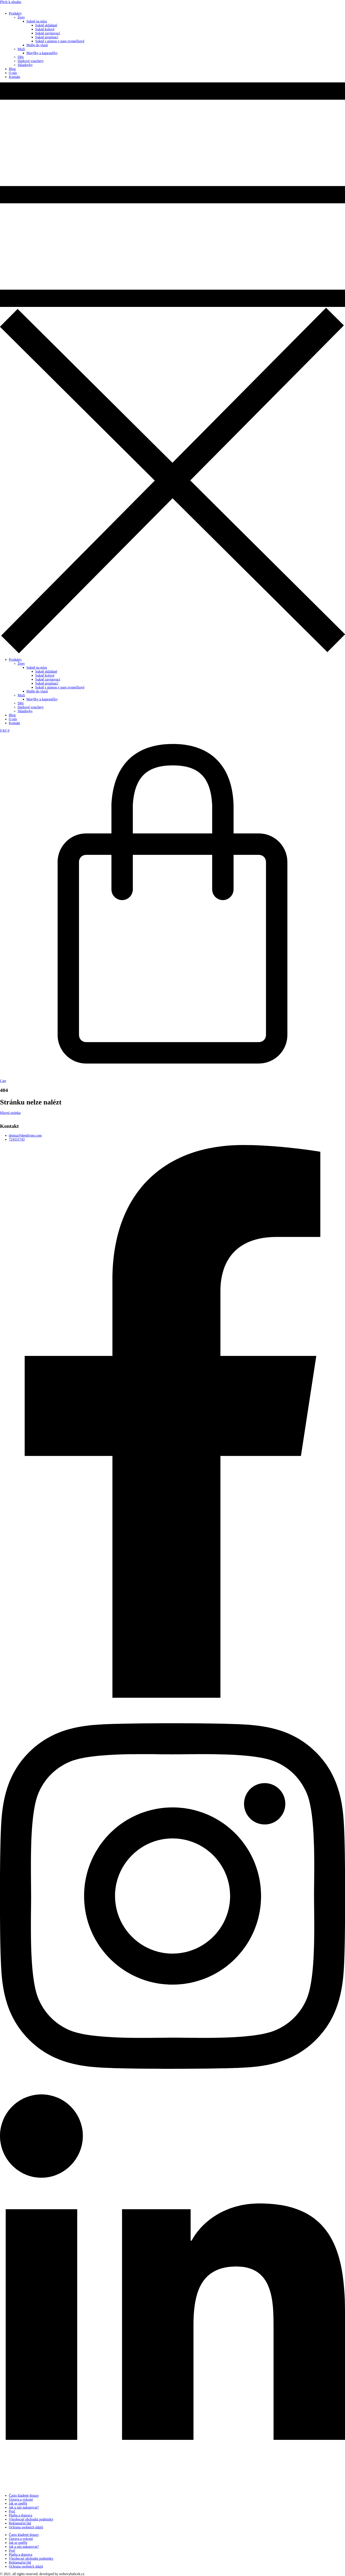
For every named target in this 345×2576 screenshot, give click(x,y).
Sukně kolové (45, 29)
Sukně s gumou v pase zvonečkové (59, 41)
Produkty (15, 13)
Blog (12, 69)
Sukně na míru (36, 21)
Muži (21, 49)
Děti (21, 57)
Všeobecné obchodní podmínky (31, 2519)
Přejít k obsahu (10, 2)
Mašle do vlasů (37, 45)
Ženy (21, 17)
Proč (12, 2511)
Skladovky (25, 65)
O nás (13, 73)
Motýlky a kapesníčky (42, 53)
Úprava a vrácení (21, 2499)
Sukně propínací (46, 37)
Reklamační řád (20, 2523)
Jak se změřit (18, 2503)
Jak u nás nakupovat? (24, 2507)
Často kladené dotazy (24, 2495)
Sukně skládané (46, 25)
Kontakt (14, 77)
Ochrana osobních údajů (26, 2527)
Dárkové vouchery (31, 61)
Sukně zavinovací (47, 33)
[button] (172, 368)
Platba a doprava (20, 2515)
